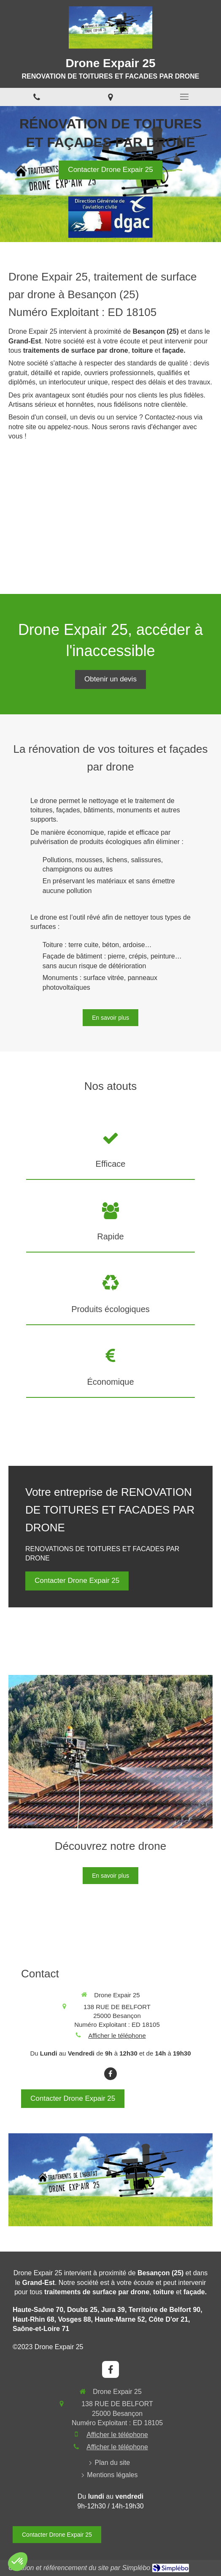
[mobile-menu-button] (184, 96)
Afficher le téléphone (117, 2035)
